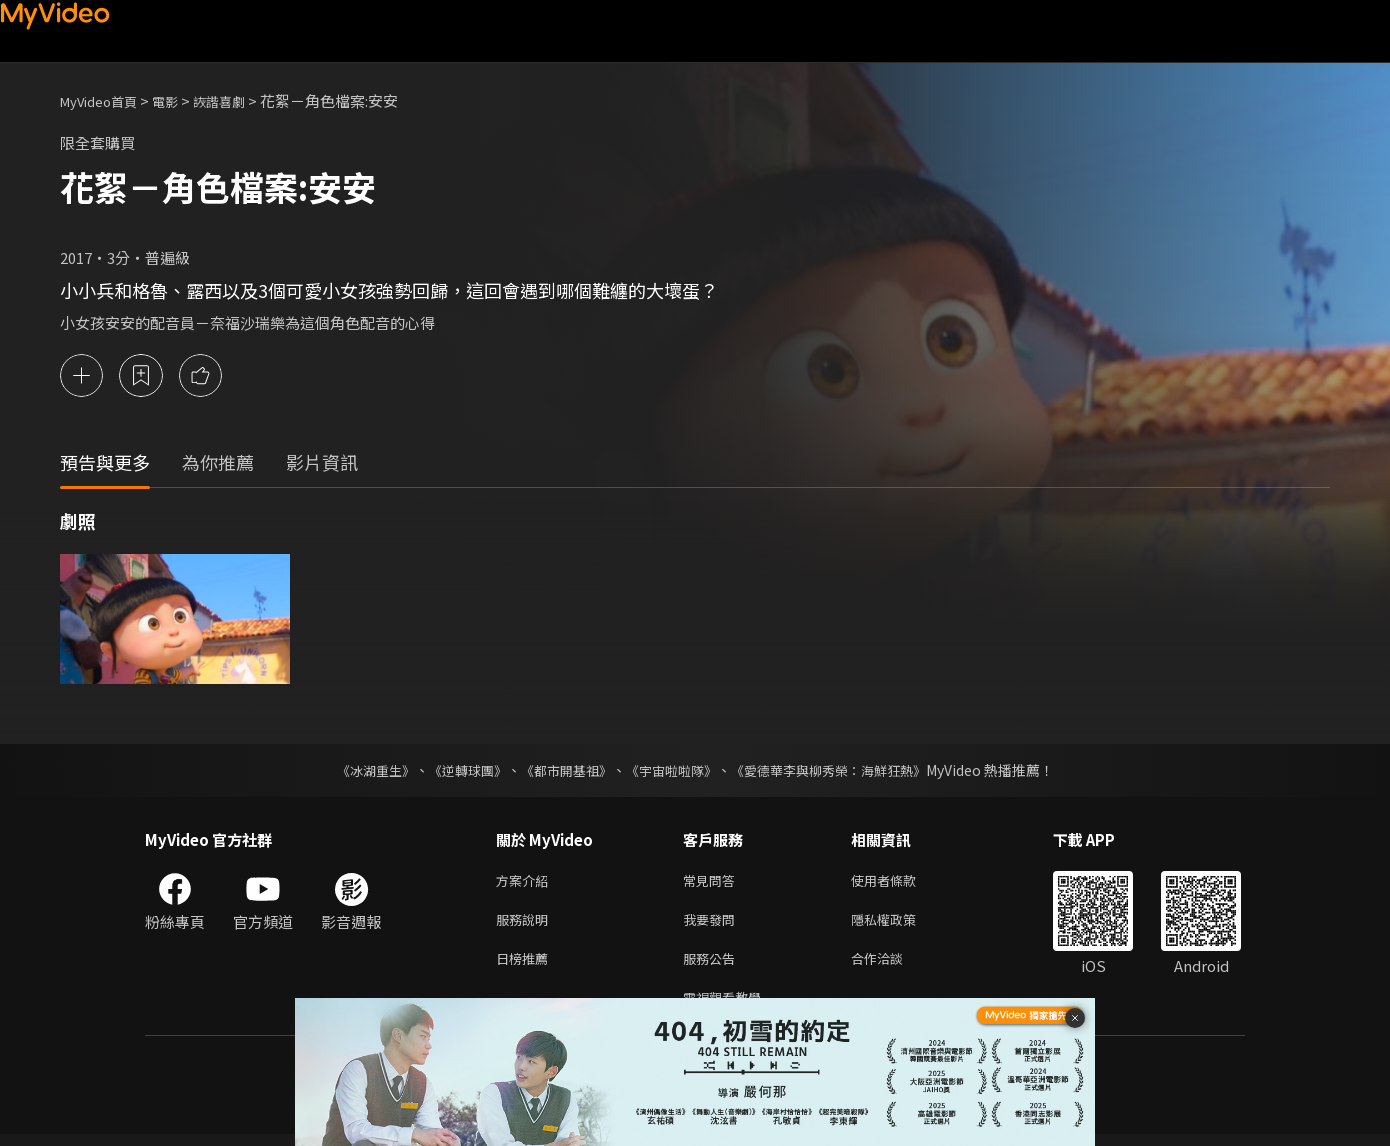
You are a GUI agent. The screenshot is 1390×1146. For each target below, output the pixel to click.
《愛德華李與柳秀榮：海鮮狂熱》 (841, 770)
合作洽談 (893, 965)
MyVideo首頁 (105, 100)
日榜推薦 (526, 965)
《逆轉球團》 (456, 770)
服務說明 (526, 923)
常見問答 (713, 881)
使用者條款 (900, 881)
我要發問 (713, 923)
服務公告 (713, 965)
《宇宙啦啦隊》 (673, 770)
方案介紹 (526, 881)
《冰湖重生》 (358, 770)
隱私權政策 (900, 923)
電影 (181, 100)
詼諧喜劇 (241, 100)
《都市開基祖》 (561, 770)
